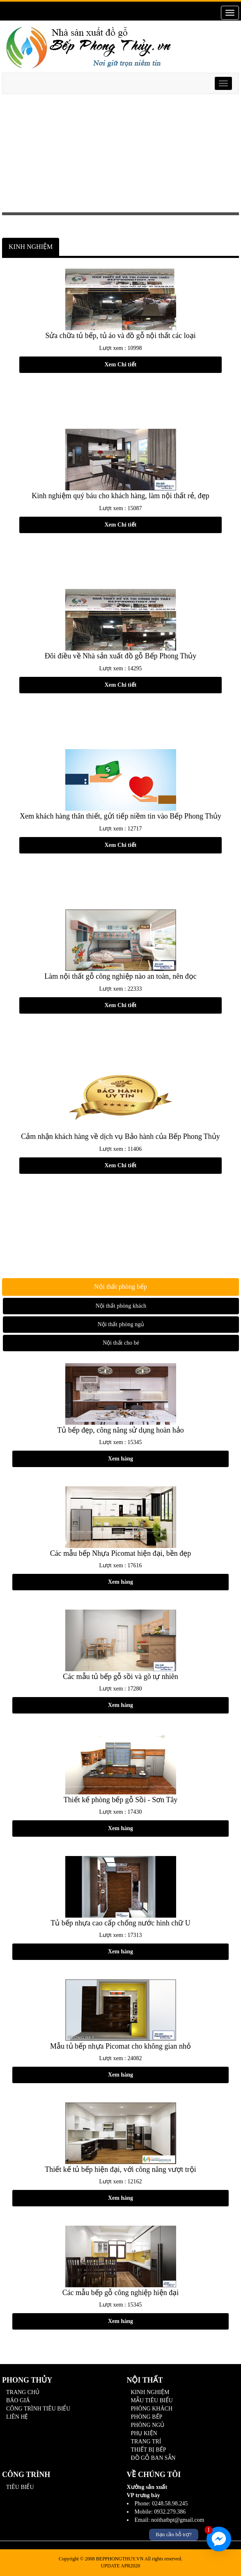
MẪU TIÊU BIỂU (152, 2400)
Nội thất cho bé (121, 1343)
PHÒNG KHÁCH (152, 2409)
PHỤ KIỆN (144, 2433)
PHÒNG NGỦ (148, 2425)
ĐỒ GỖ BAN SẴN (153, 2458)
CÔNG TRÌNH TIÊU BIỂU (38, 2409)
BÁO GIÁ (18, 2400)
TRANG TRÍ (146, 2441)
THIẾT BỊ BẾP (148, 2450)
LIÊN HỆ (17, 2417)
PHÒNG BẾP (147, 2417)
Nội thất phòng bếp (120, 1286)
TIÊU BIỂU (20, 2487)
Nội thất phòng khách (121, 1306)
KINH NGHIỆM (31, 246)
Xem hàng (120, 1459)
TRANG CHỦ (22, 2392)
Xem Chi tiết (121, 364)
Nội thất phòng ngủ (121, 1324)
